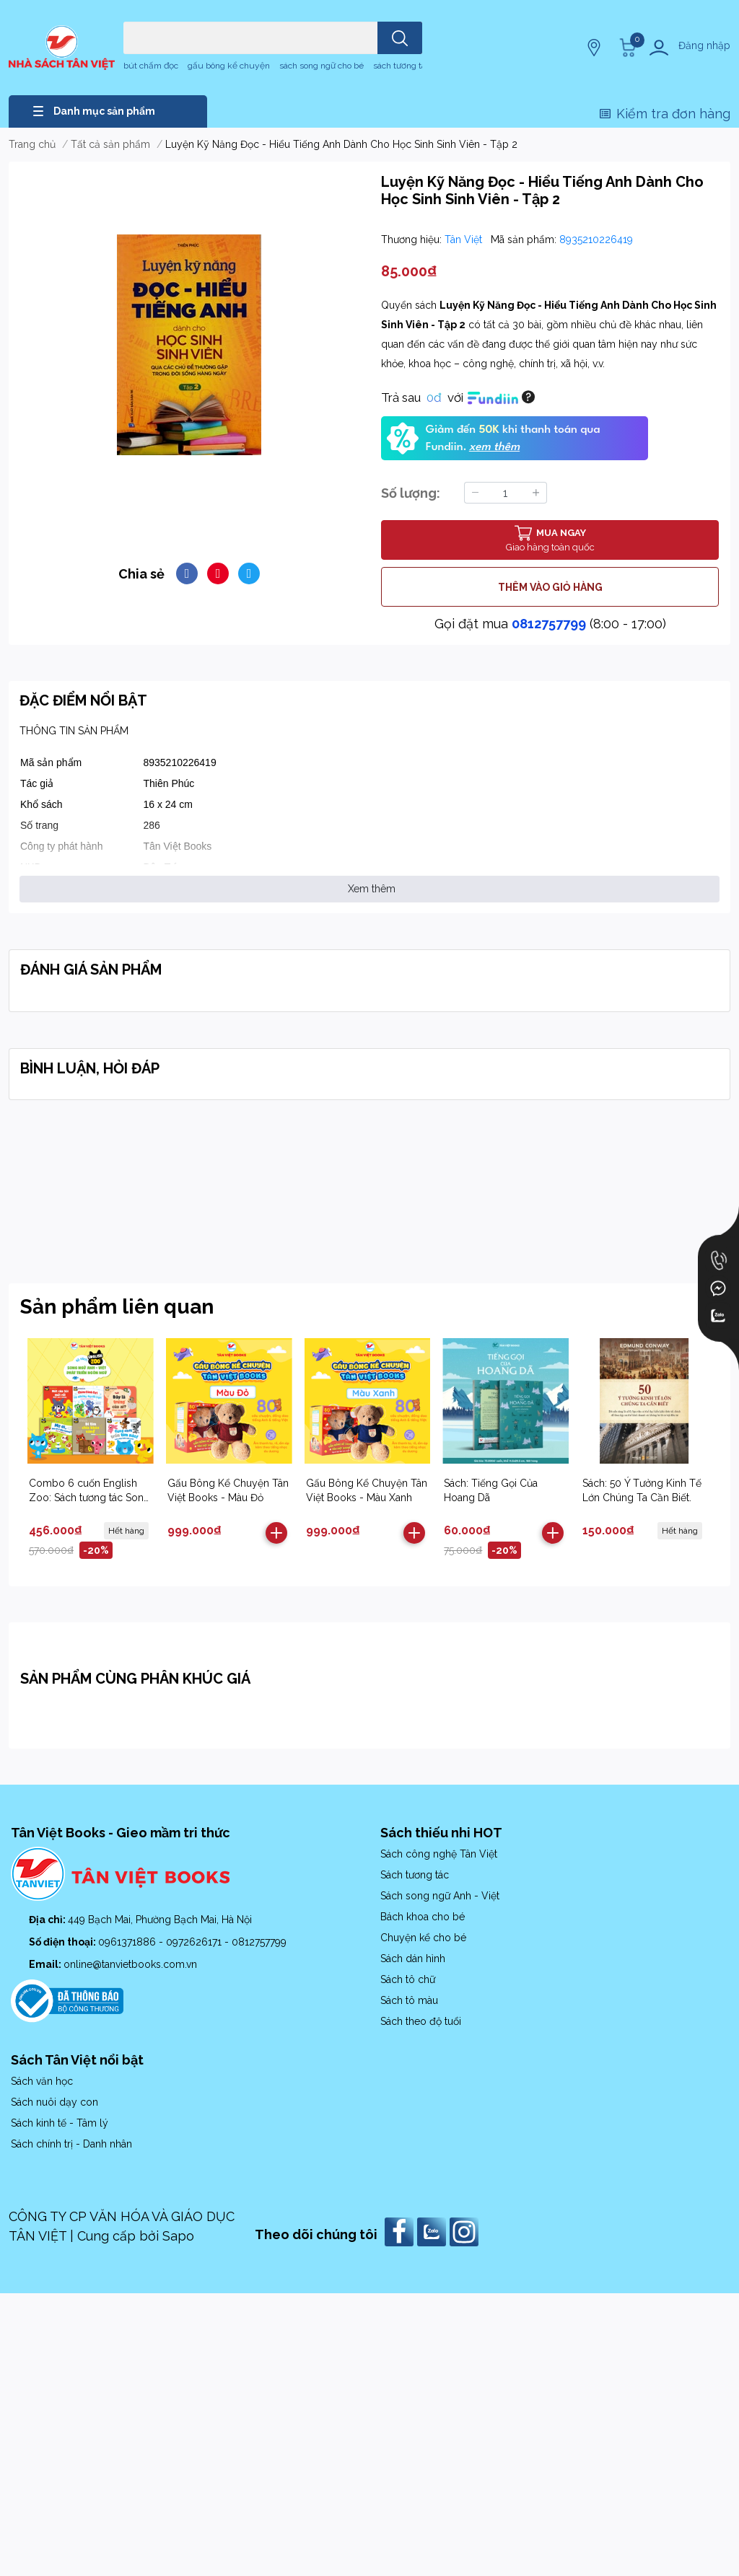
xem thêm (494, 447)
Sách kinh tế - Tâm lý (59, 2123)
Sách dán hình (412, 1958)
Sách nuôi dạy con (54, 2102)
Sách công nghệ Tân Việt (438, 1854)
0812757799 (549, 623)
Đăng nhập (704, 45)
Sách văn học (42, 2081)
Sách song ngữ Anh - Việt (439, 1896)
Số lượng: (410, 493)
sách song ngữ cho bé (321, 66)
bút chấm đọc (150, 66)
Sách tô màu (409, 2000)
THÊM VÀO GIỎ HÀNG (550, 587)
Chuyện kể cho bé (423, 1937)
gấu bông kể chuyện (229, 66)
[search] (399, 38)
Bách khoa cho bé (422, 1916)
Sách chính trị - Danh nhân (71, 2144)
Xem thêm (371, 888)
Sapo (178, 2235)
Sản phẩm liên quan (117, 1307)
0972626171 (195, 1942)
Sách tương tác (414, 1875)
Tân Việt (465, 239)
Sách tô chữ (407, 1979)
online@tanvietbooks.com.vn (130, 1964)
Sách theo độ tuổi (420, 2021)
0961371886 (128, 1942)
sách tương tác (401, 66)
